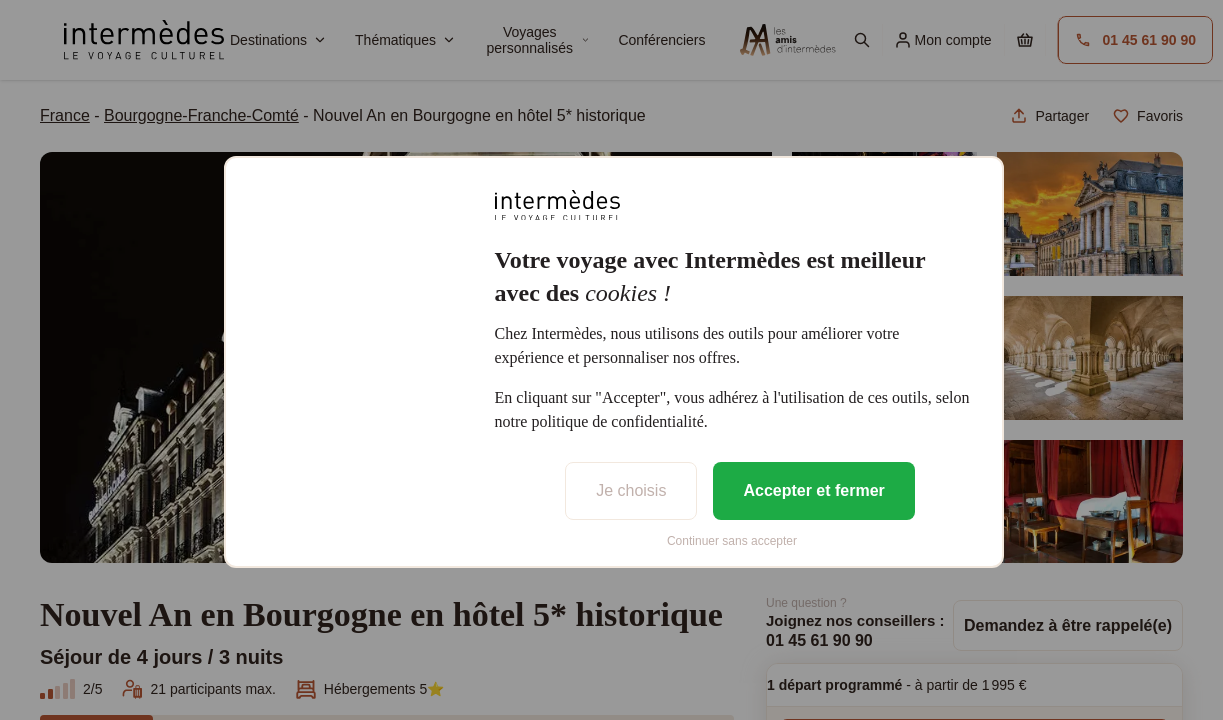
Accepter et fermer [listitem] (813, 490)
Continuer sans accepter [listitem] (732, 541)
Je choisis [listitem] (631, 490)
